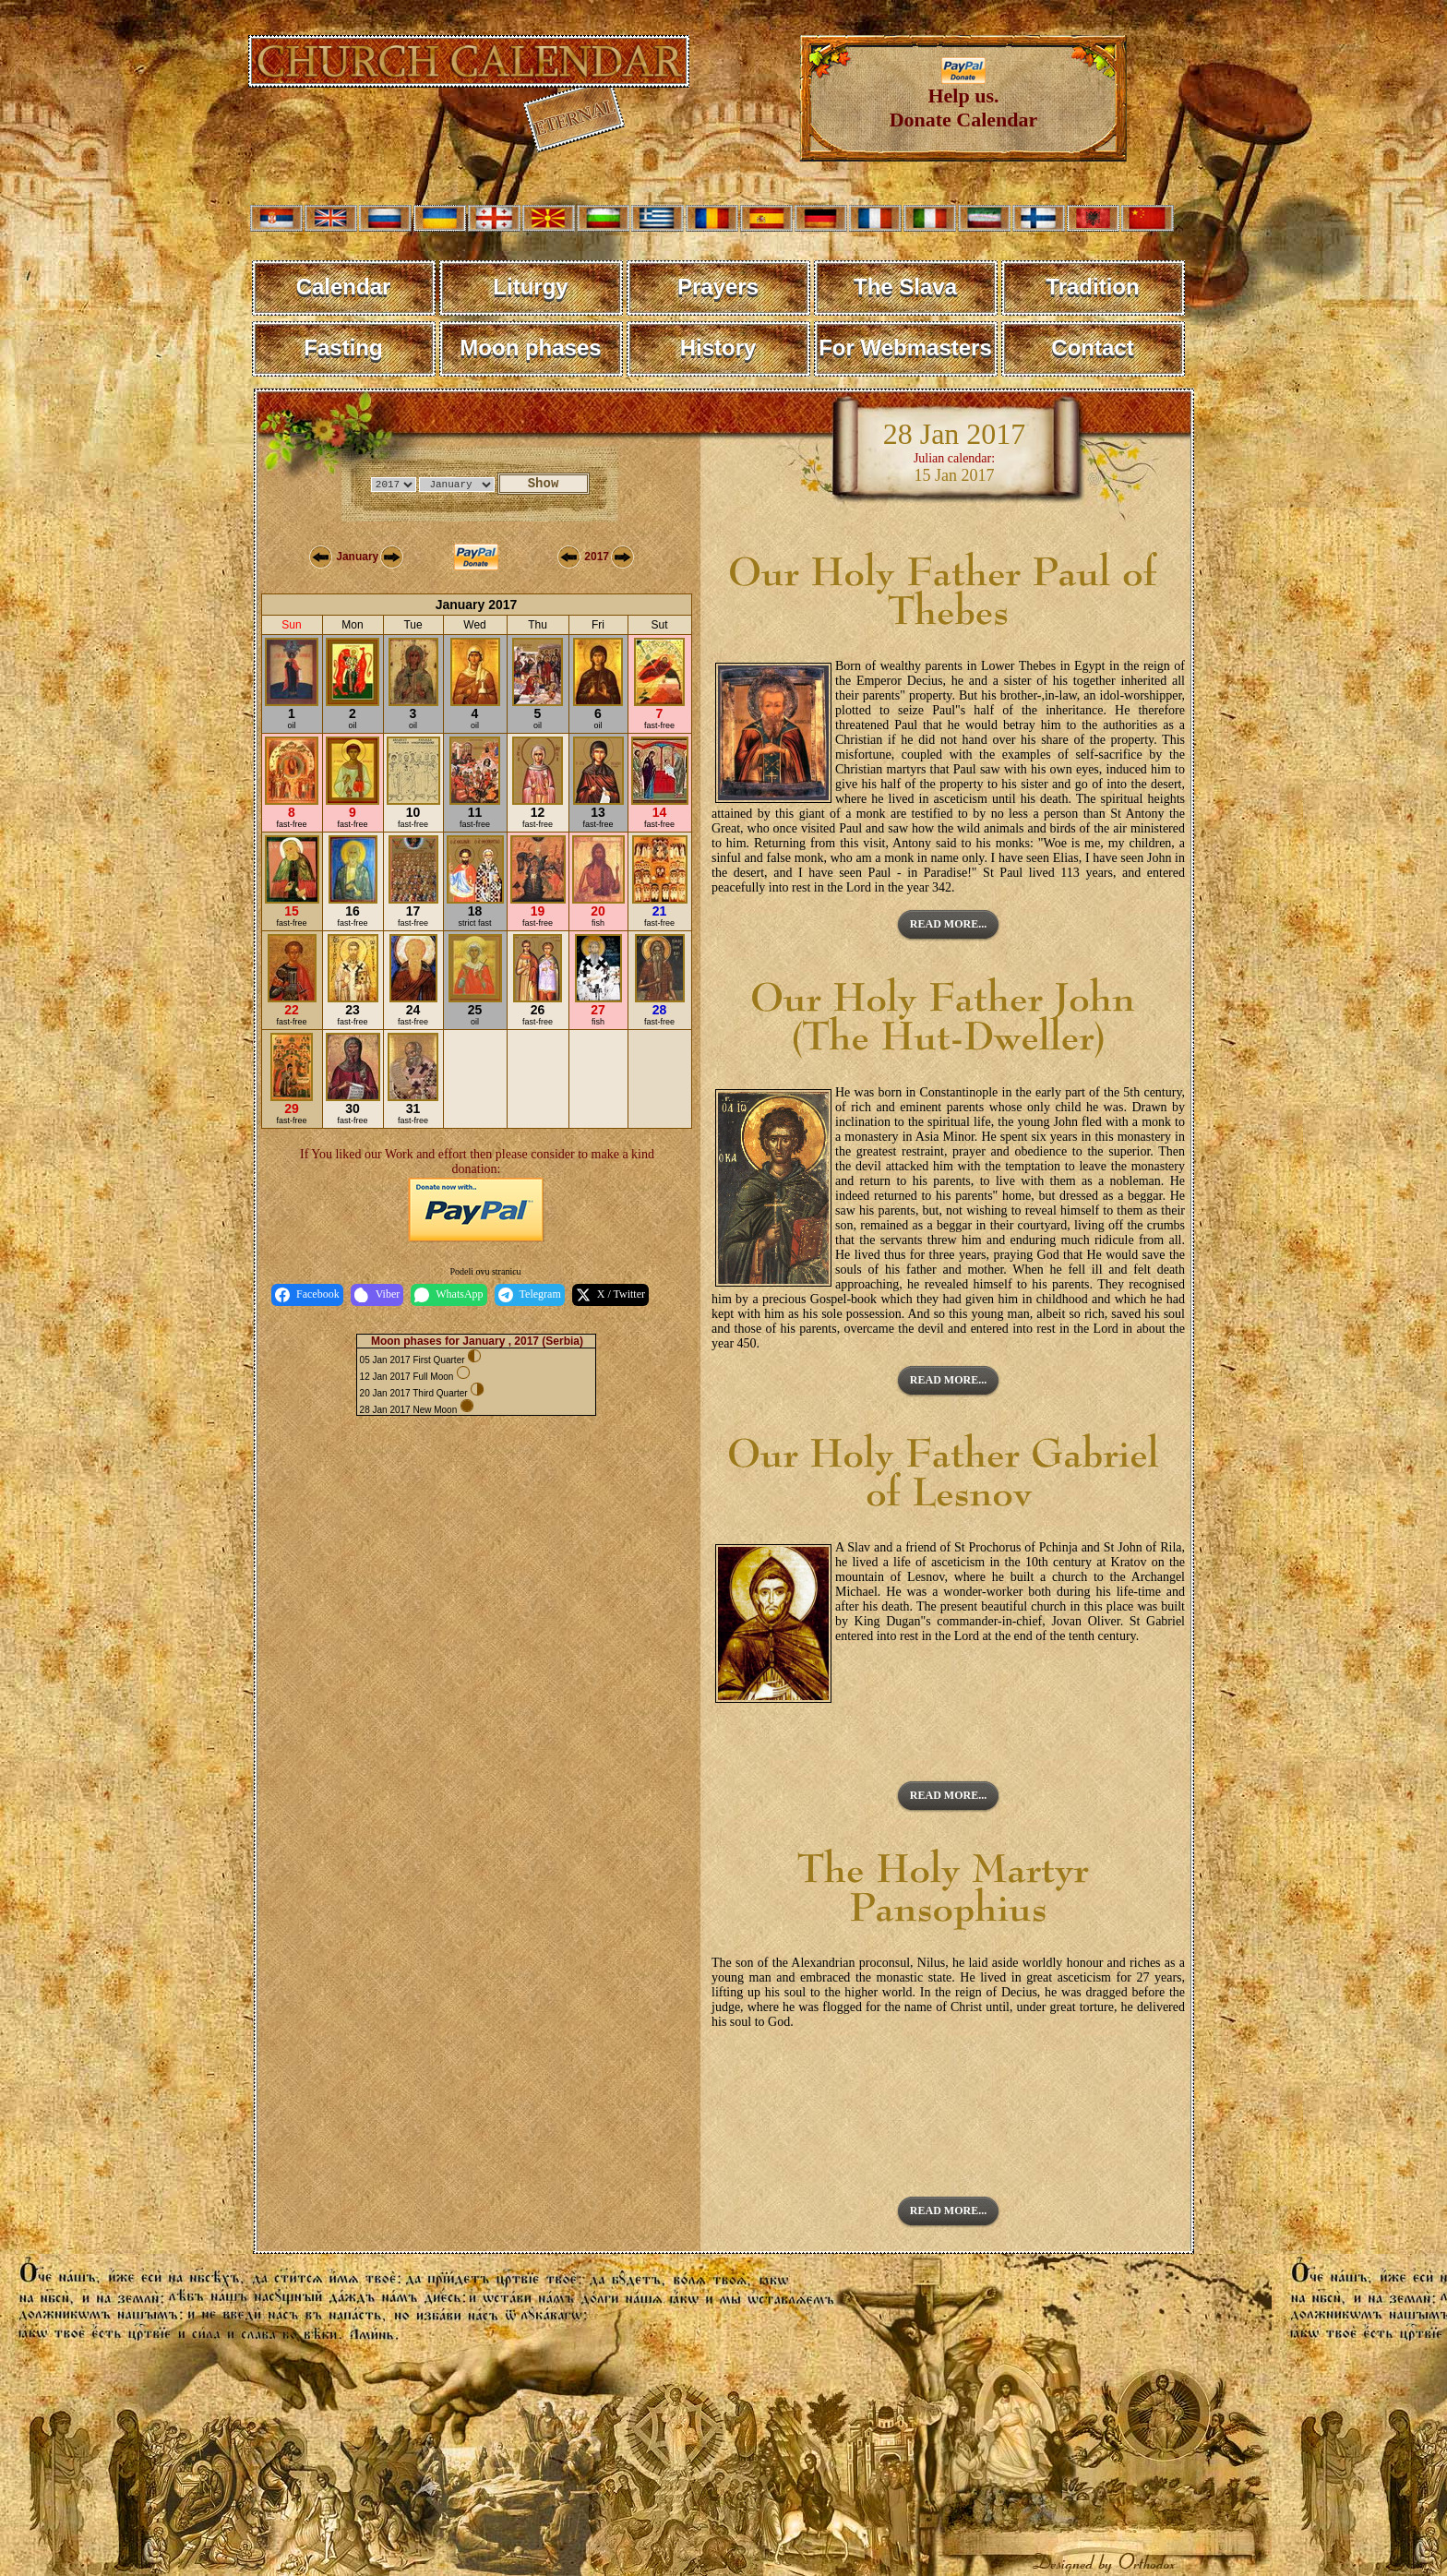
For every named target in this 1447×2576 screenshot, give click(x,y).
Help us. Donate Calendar (964, 98)
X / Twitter (610, 1295)
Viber (377, 1295)
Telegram (529, 1295)
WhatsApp (448, 1295)
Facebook (307, 1295)
